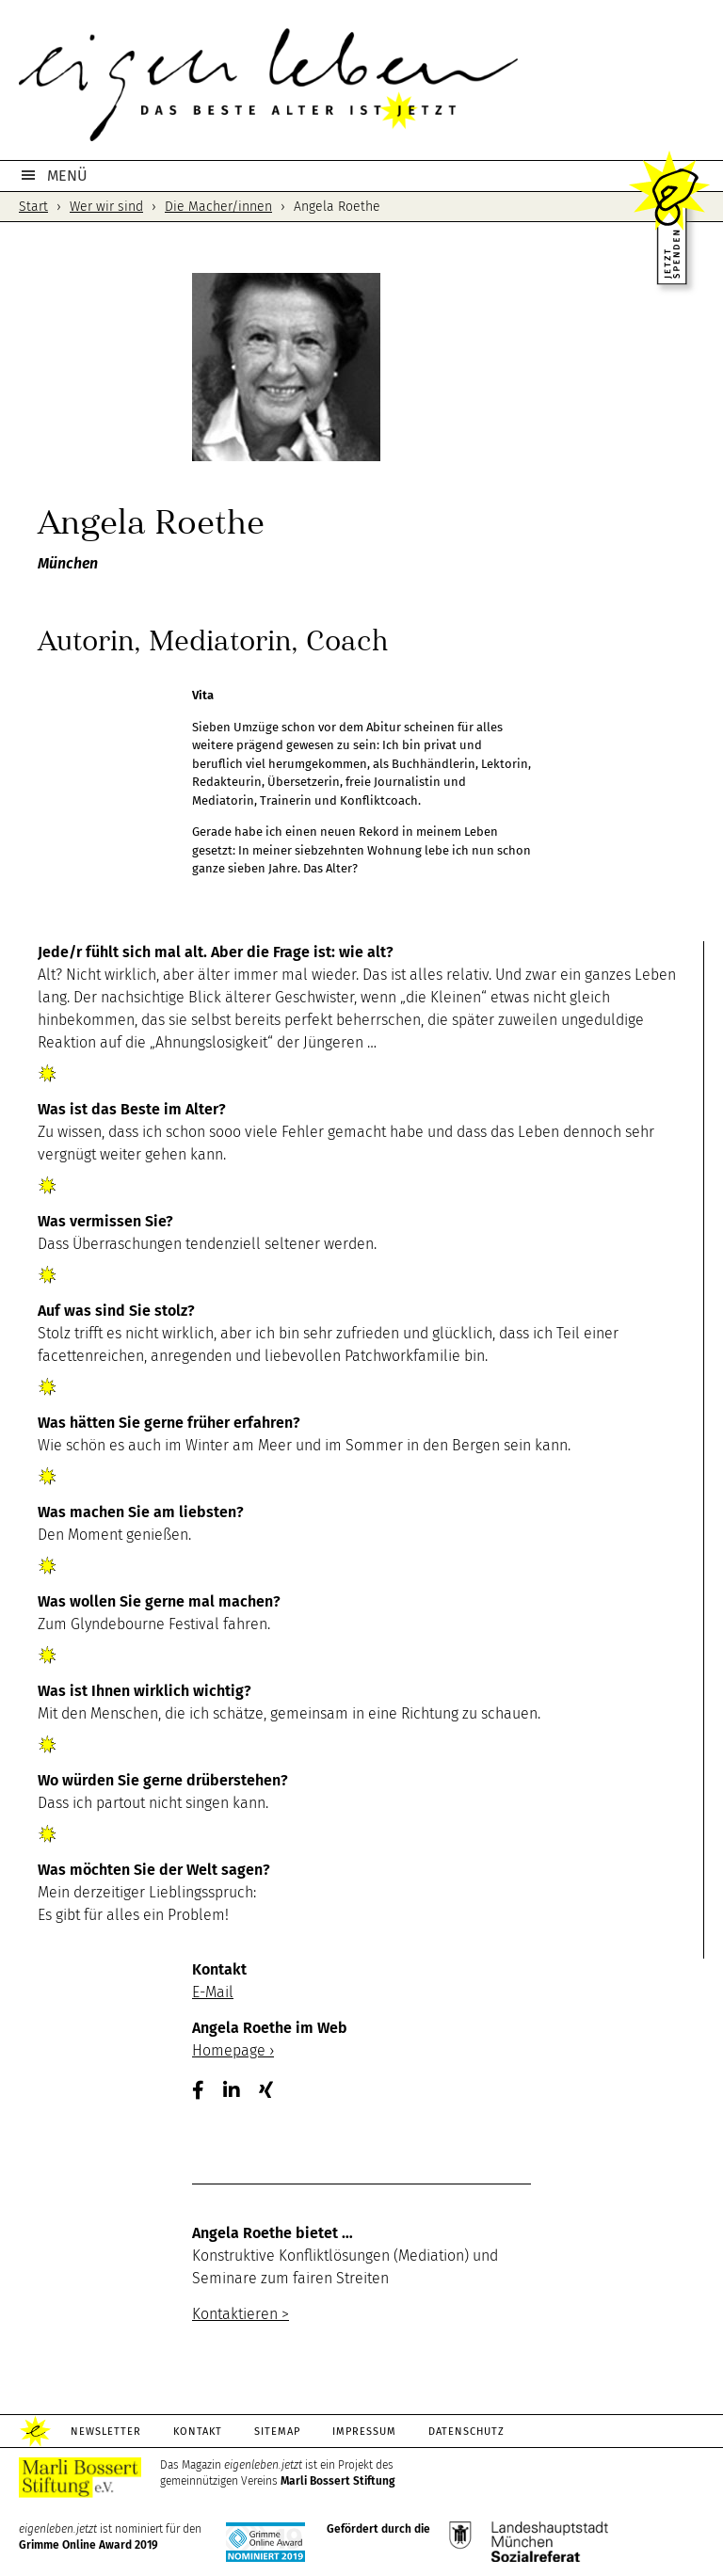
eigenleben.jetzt (361, 84)
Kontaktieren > (240, 2314)
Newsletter (106, 2431)
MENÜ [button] (67, 175)
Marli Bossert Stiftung (338, 2481)
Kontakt (197, 2431)
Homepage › (233, 2050)
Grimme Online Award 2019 (88, 2545)
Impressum (364, 2431)
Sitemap (277, 2431)
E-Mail (212, 1992)
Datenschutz (466, 2431)
